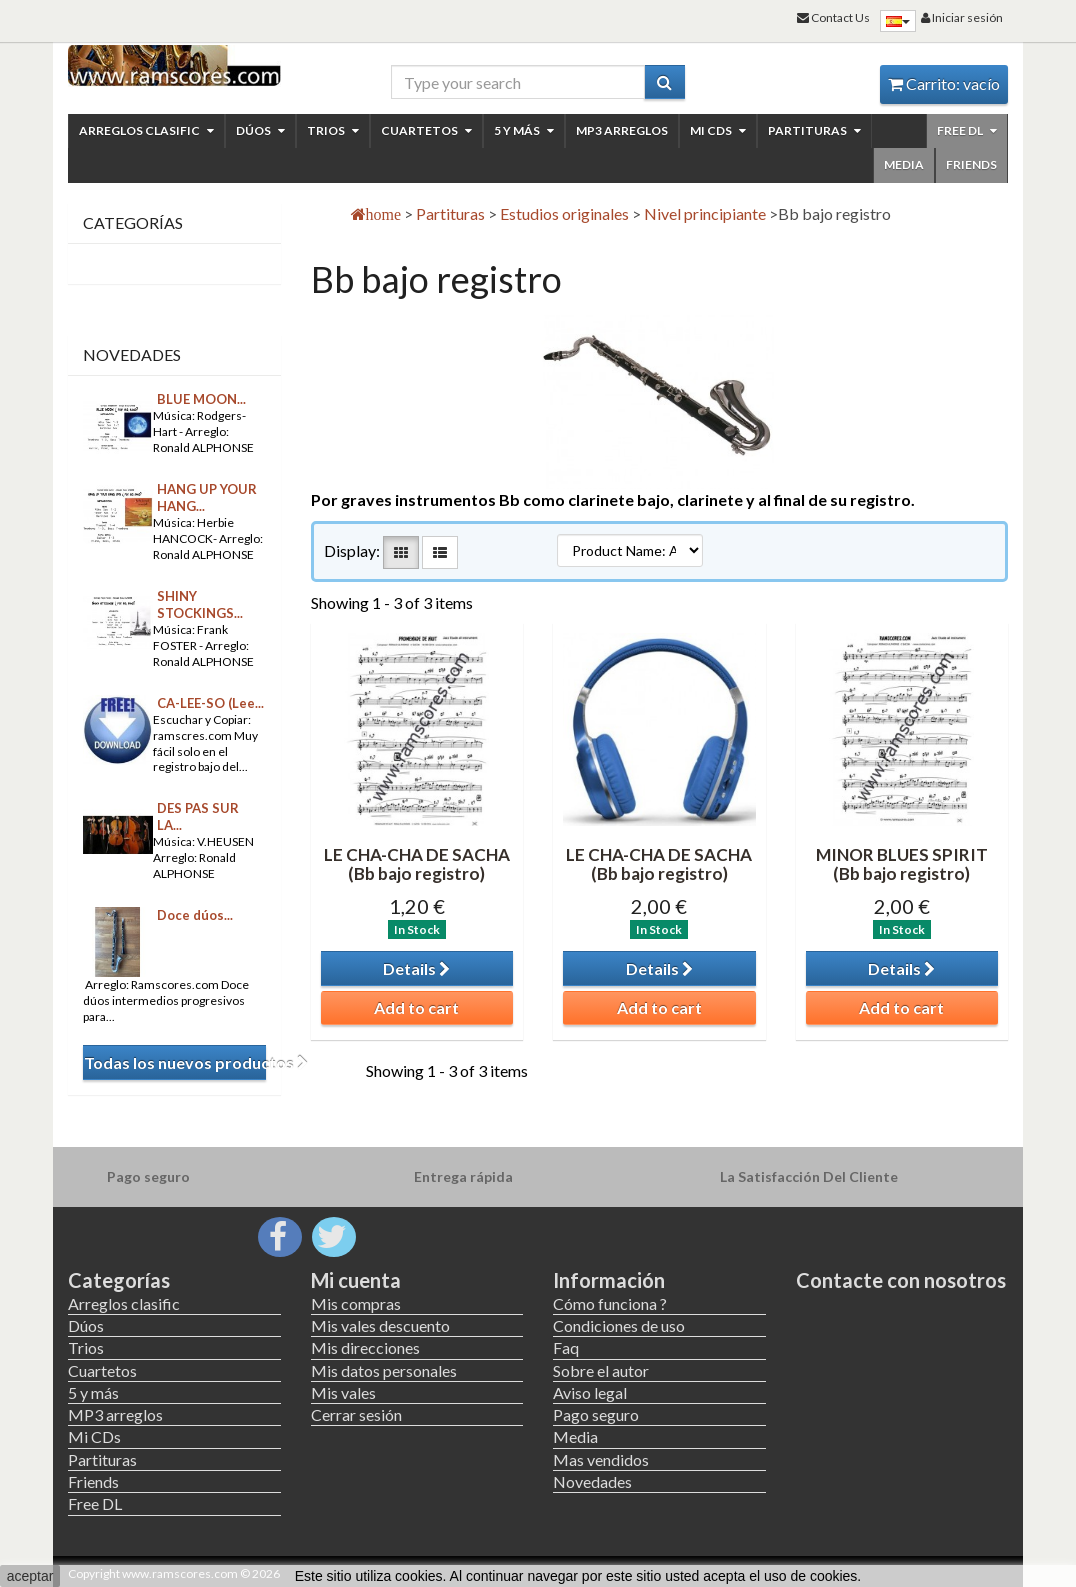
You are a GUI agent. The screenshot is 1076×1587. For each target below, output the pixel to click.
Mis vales (343, 1392)
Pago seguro (596, 1414)
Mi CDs (718, 130)
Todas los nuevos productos (175, 1062)
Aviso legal (590, 1392)
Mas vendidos (601, 1459)
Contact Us (833, 17)
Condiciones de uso (619, 1325)
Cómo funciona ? (610, 1303)
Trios (333, 130)
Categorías (119, 1280)
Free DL (967, 130)
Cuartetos (426, 130)
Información (609, 1280)
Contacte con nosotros (901, 1280)
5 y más (524, 130)
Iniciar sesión (962, 17)
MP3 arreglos (622, 130)
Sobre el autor (601, 1370)
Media (904, 164)
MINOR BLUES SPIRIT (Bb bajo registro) (902, 864)
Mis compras (356, 1303)
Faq (566, 1347)
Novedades (132, 354)
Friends (971, 164)
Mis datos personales (384, 1370)
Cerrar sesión (356, 1414)
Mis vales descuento (380, 1325)
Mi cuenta (356, 1280)
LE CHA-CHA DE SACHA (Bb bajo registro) (417, 864)
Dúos (260, 130)
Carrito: (944, 83)
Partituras (814, 130)
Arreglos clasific (146, 130)
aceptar (30, 1576)
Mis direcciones (365, 1347)
